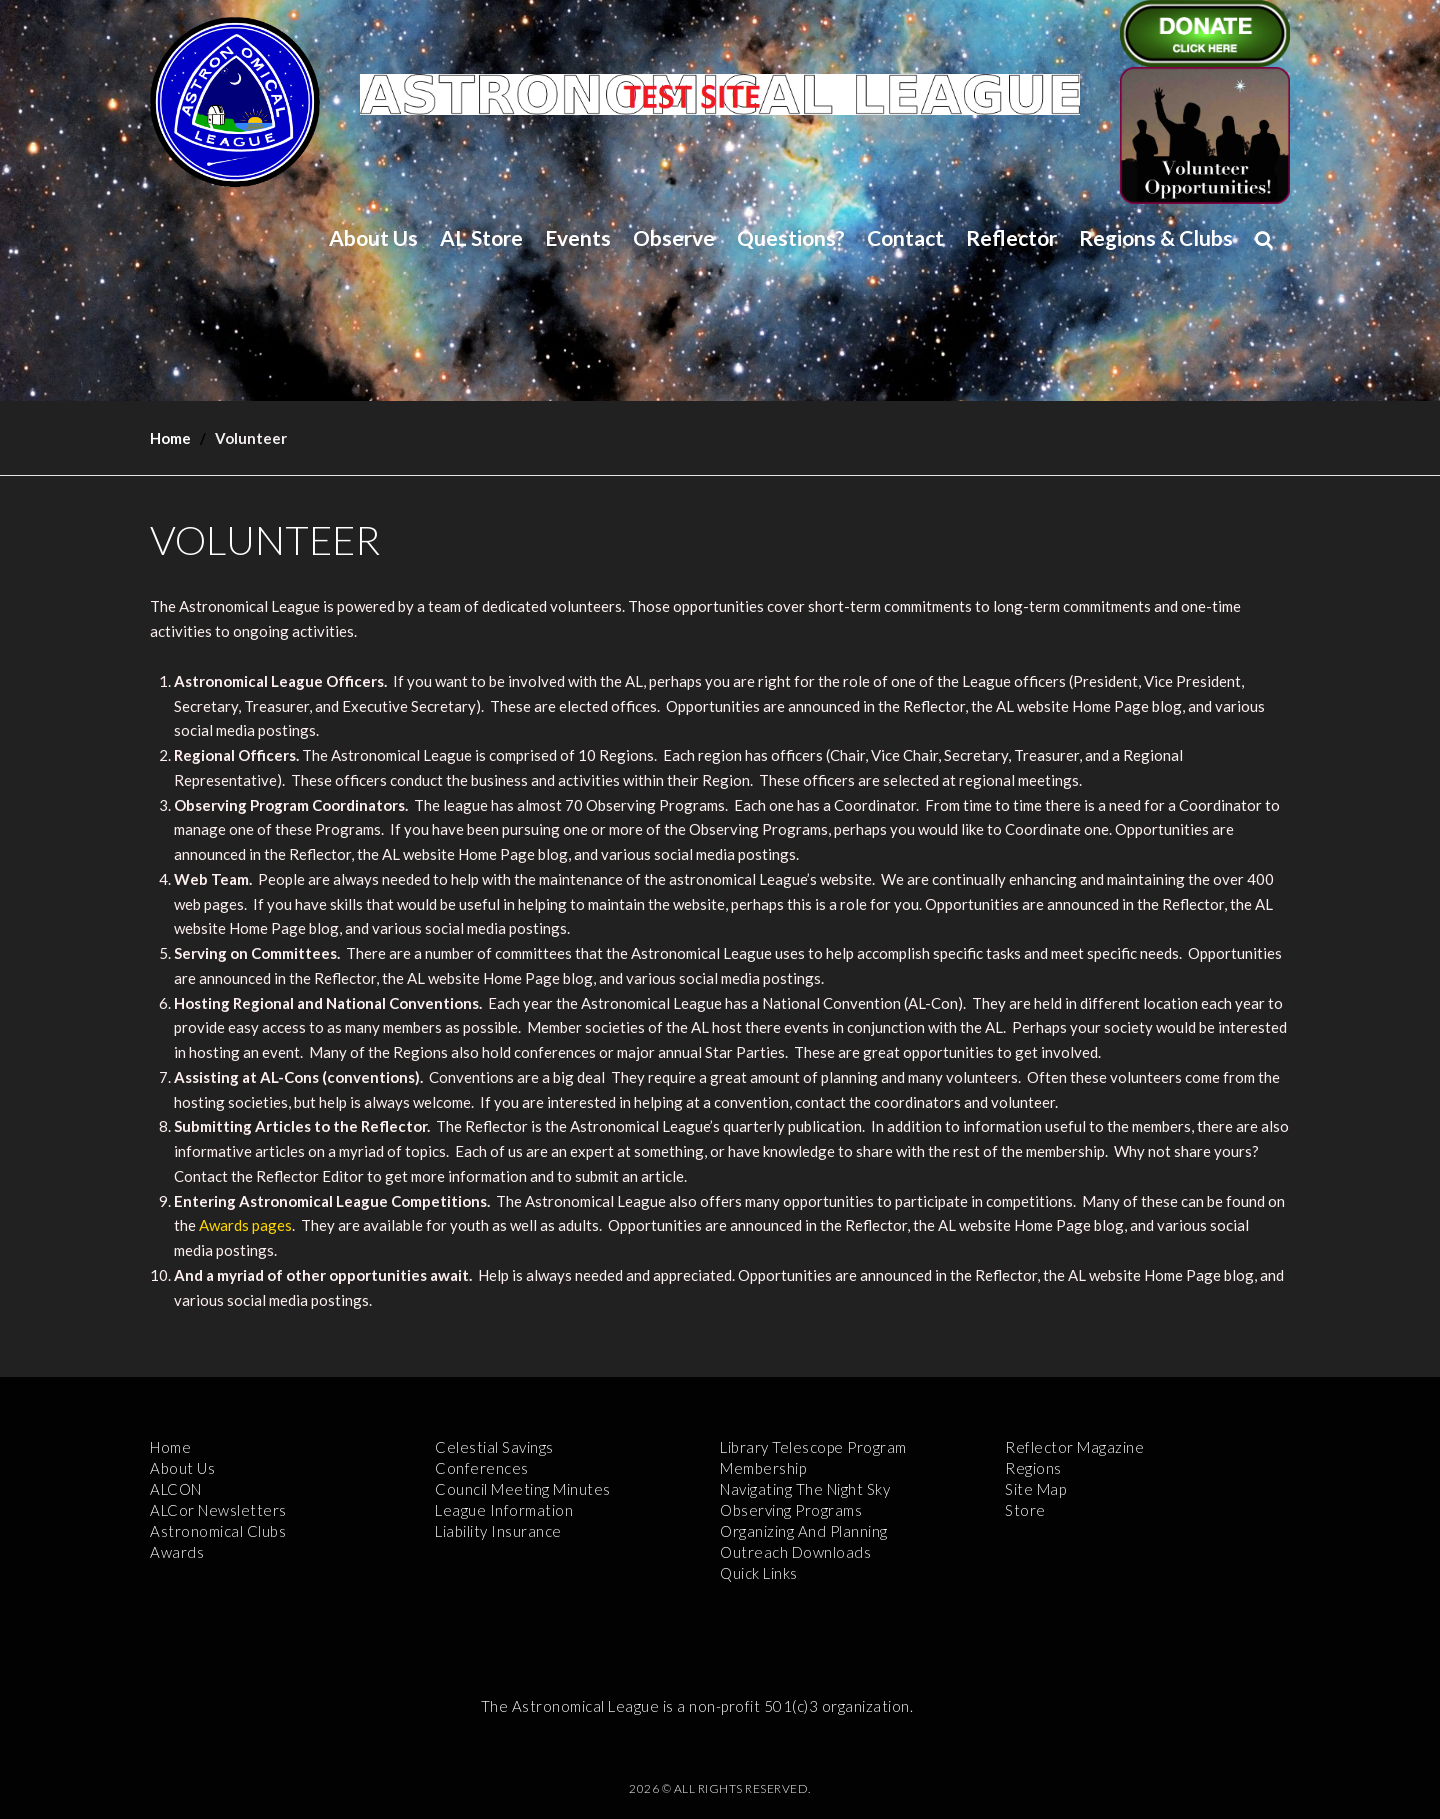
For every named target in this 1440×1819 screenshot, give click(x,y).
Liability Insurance (498, 1531)
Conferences (482, 1468)
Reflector (1011, 237)
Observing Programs (791, 1510)
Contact (905, 237)
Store (1025, 1510)
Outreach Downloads (795, 1552)
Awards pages (245, 1225)
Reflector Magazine (1074, 1447)
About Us (373, 237)
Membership (763, 1468)
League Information (504, 1510)
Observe (674, 237)
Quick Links (759, 1573)
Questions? (791, 237)
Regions (1033, 1468)
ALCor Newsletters (218, 1510)
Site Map (1035, 1489)
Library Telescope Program (813, 1447)
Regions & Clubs (1156, 237)
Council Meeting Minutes (523, 1489)
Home (170, 438)
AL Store (481, 237)
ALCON (176, 1489)
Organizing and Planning (804, 1531)
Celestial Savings (494, 1447)
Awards (177, 1552)
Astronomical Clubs (218, 1531)
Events (578, 237)
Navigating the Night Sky (805, 1489)
